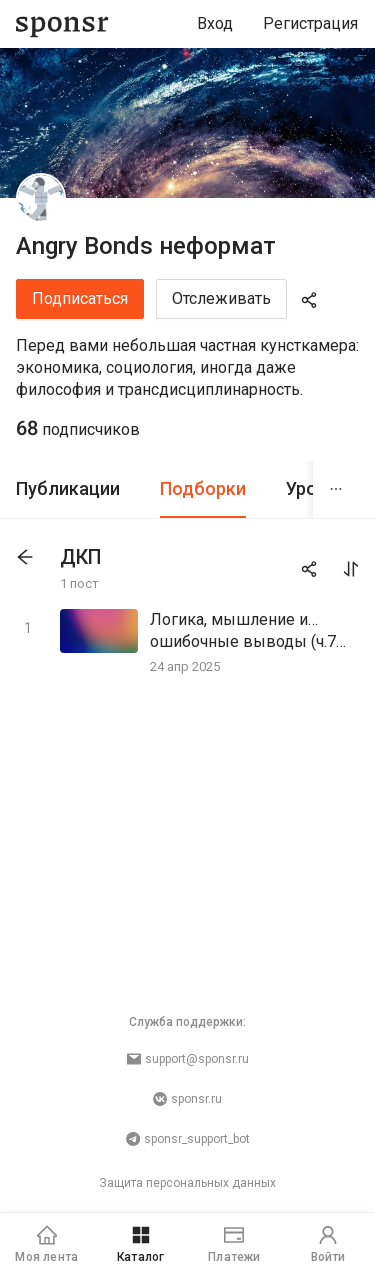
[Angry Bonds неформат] (41, 198)
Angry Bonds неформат (146, 246)
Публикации (68, 488)
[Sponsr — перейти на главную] (62, 24)
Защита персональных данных (187, 1183)
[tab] (68, 489)
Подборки (203, 488)
